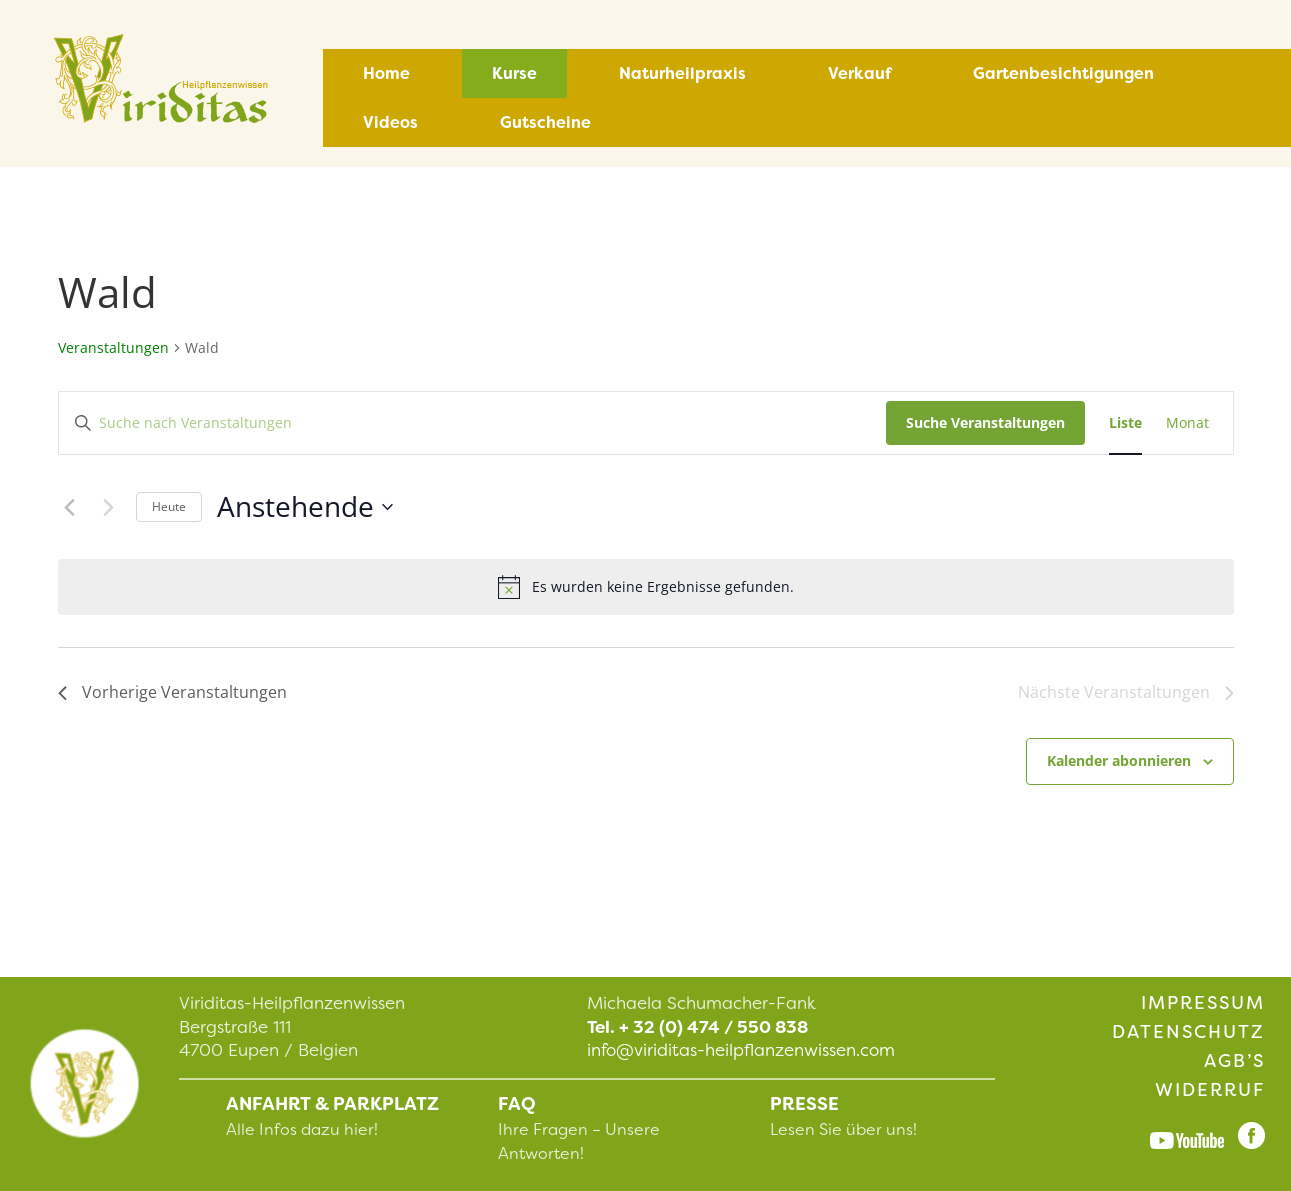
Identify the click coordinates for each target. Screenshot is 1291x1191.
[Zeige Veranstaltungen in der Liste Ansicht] (1125, 423)
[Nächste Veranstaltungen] (109, 507)
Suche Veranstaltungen (985, 422)
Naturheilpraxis (682, 73)
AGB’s (1234, 1061)
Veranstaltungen (113, 347)
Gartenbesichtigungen (1063, 73)
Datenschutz (1188, 1032)
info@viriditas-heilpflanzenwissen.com (741, 1050)
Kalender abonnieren (1119, 760)
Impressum (1203, 1003)
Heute (169, 506)
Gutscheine (545, 122)
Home (386, 73)
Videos (390, 122)
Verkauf (859, 73)
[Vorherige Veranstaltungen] (70, 507)
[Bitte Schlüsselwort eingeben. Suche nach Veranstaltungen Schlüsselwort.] (472, 423)
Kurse (514, 73)
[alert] (646, 587)
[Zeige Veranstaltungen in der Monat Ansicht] (1187, 423)
